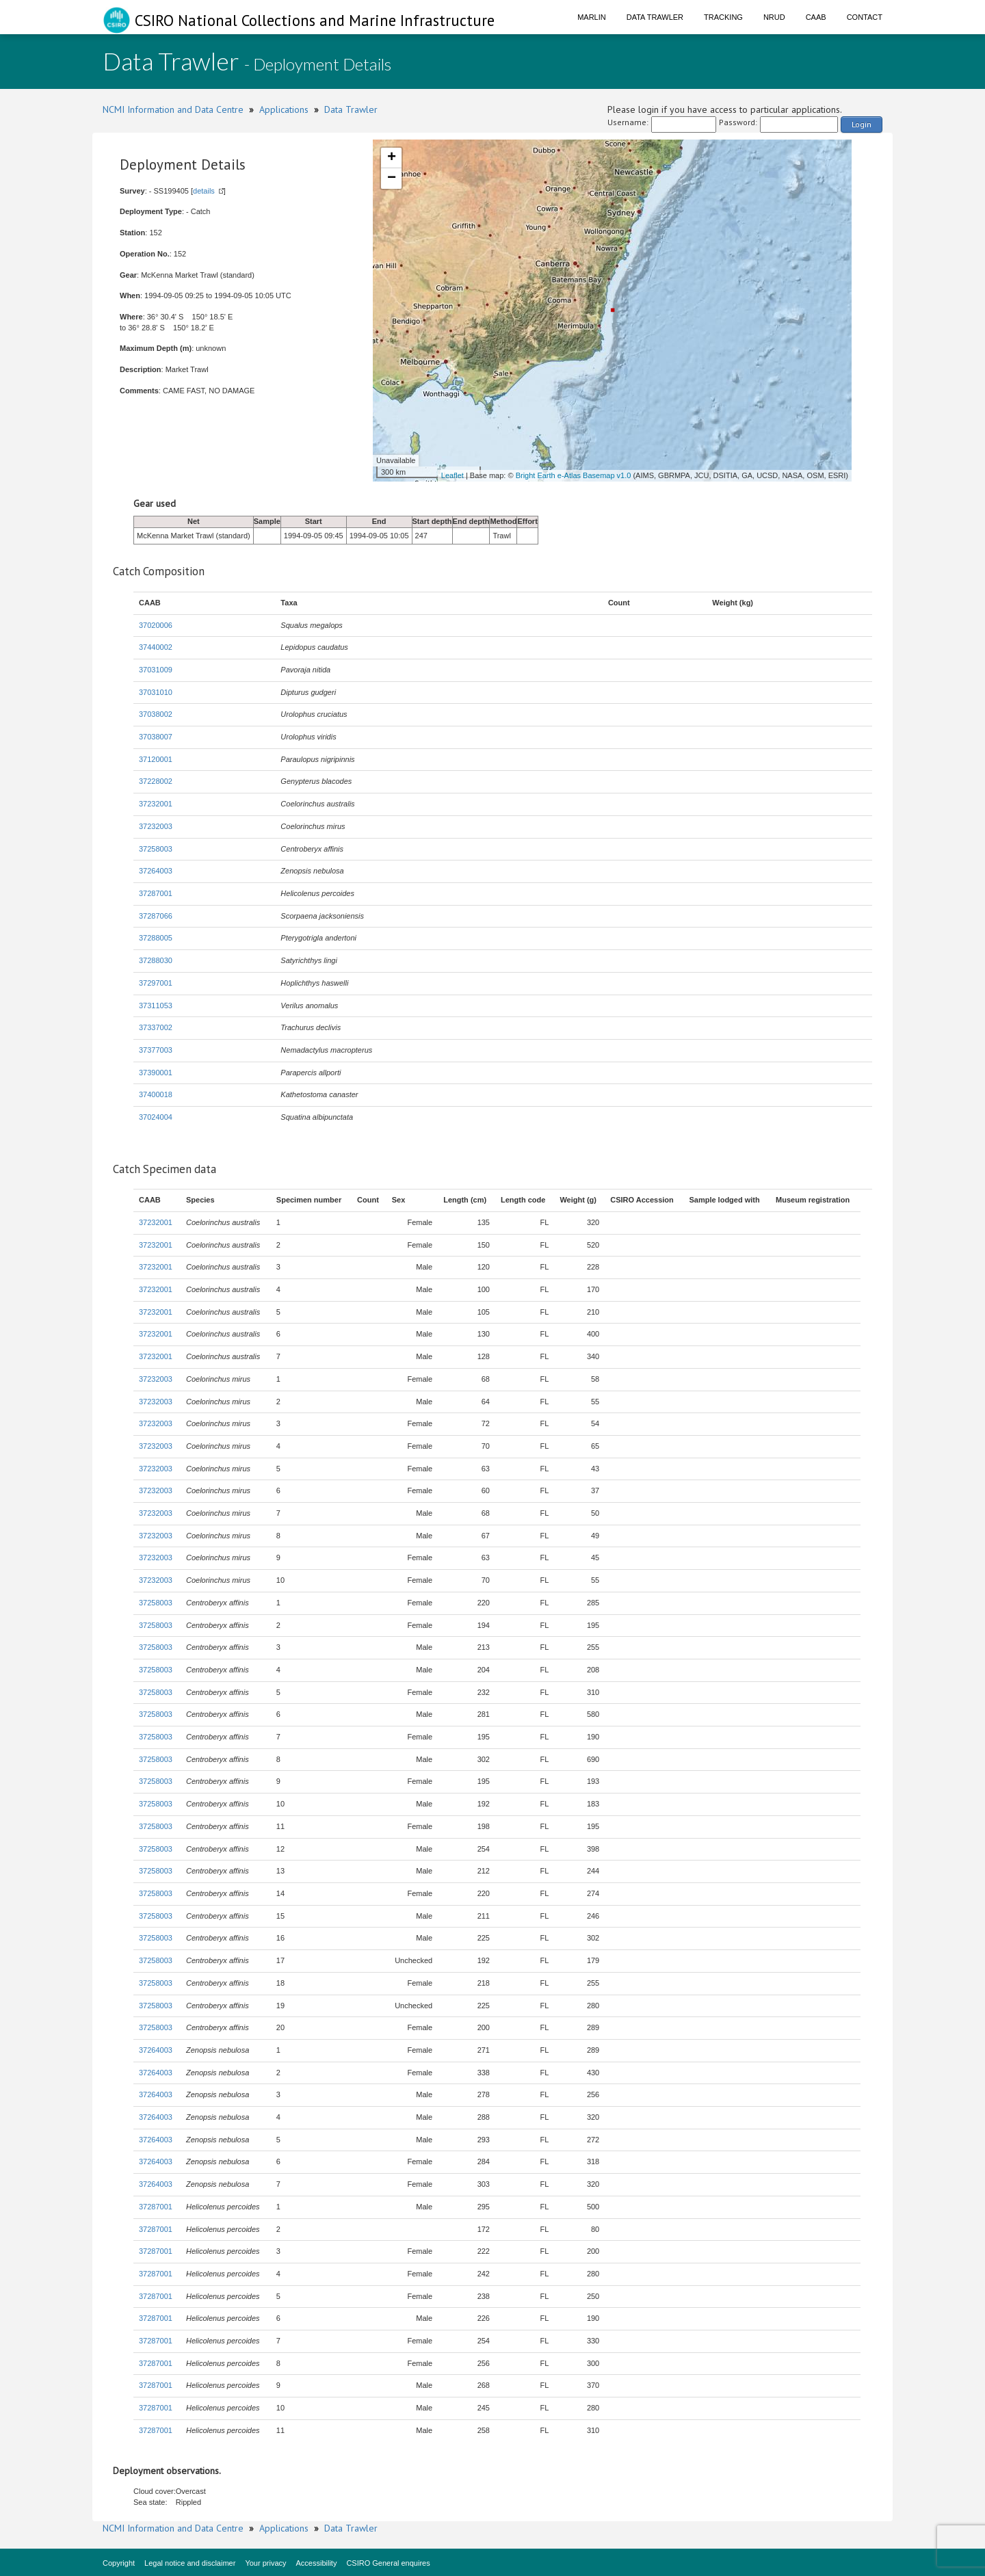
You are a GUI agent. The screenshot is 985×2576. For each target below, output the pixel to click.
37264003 (155, 871)
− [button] (391, 178)
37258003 (155, 849)
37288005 (155, 938)
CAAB (816, 17)
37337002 (155, 1027)
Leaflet (452, 475)
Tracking (723, 17)
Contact (864, 17)
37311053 (155, 1005)
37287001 (155, 893)
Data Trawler (655, 17)
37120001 (155, 759)
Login (861, 124)
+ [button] (391, 158)
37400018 (155, 1094)
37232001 (155, 804)
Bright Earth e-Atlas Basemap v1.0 (573, 475)
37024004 (155, 1117)
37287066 (155, 916)
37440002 (155, 647)
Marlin (591, 17)
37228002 (155, 781)
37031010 (155, 692)
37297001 (155, 983)
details (204, 191)
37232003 (155, 826)
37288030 (155, 960)
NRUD (774, 17)
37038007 (155, 737)
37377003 (155, 1050)
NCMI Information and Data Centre (173, 109)
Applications (283, 109)
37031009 (155, 670)
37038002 (155, 714)
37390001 (155, 1072)
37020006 (155, 625)
